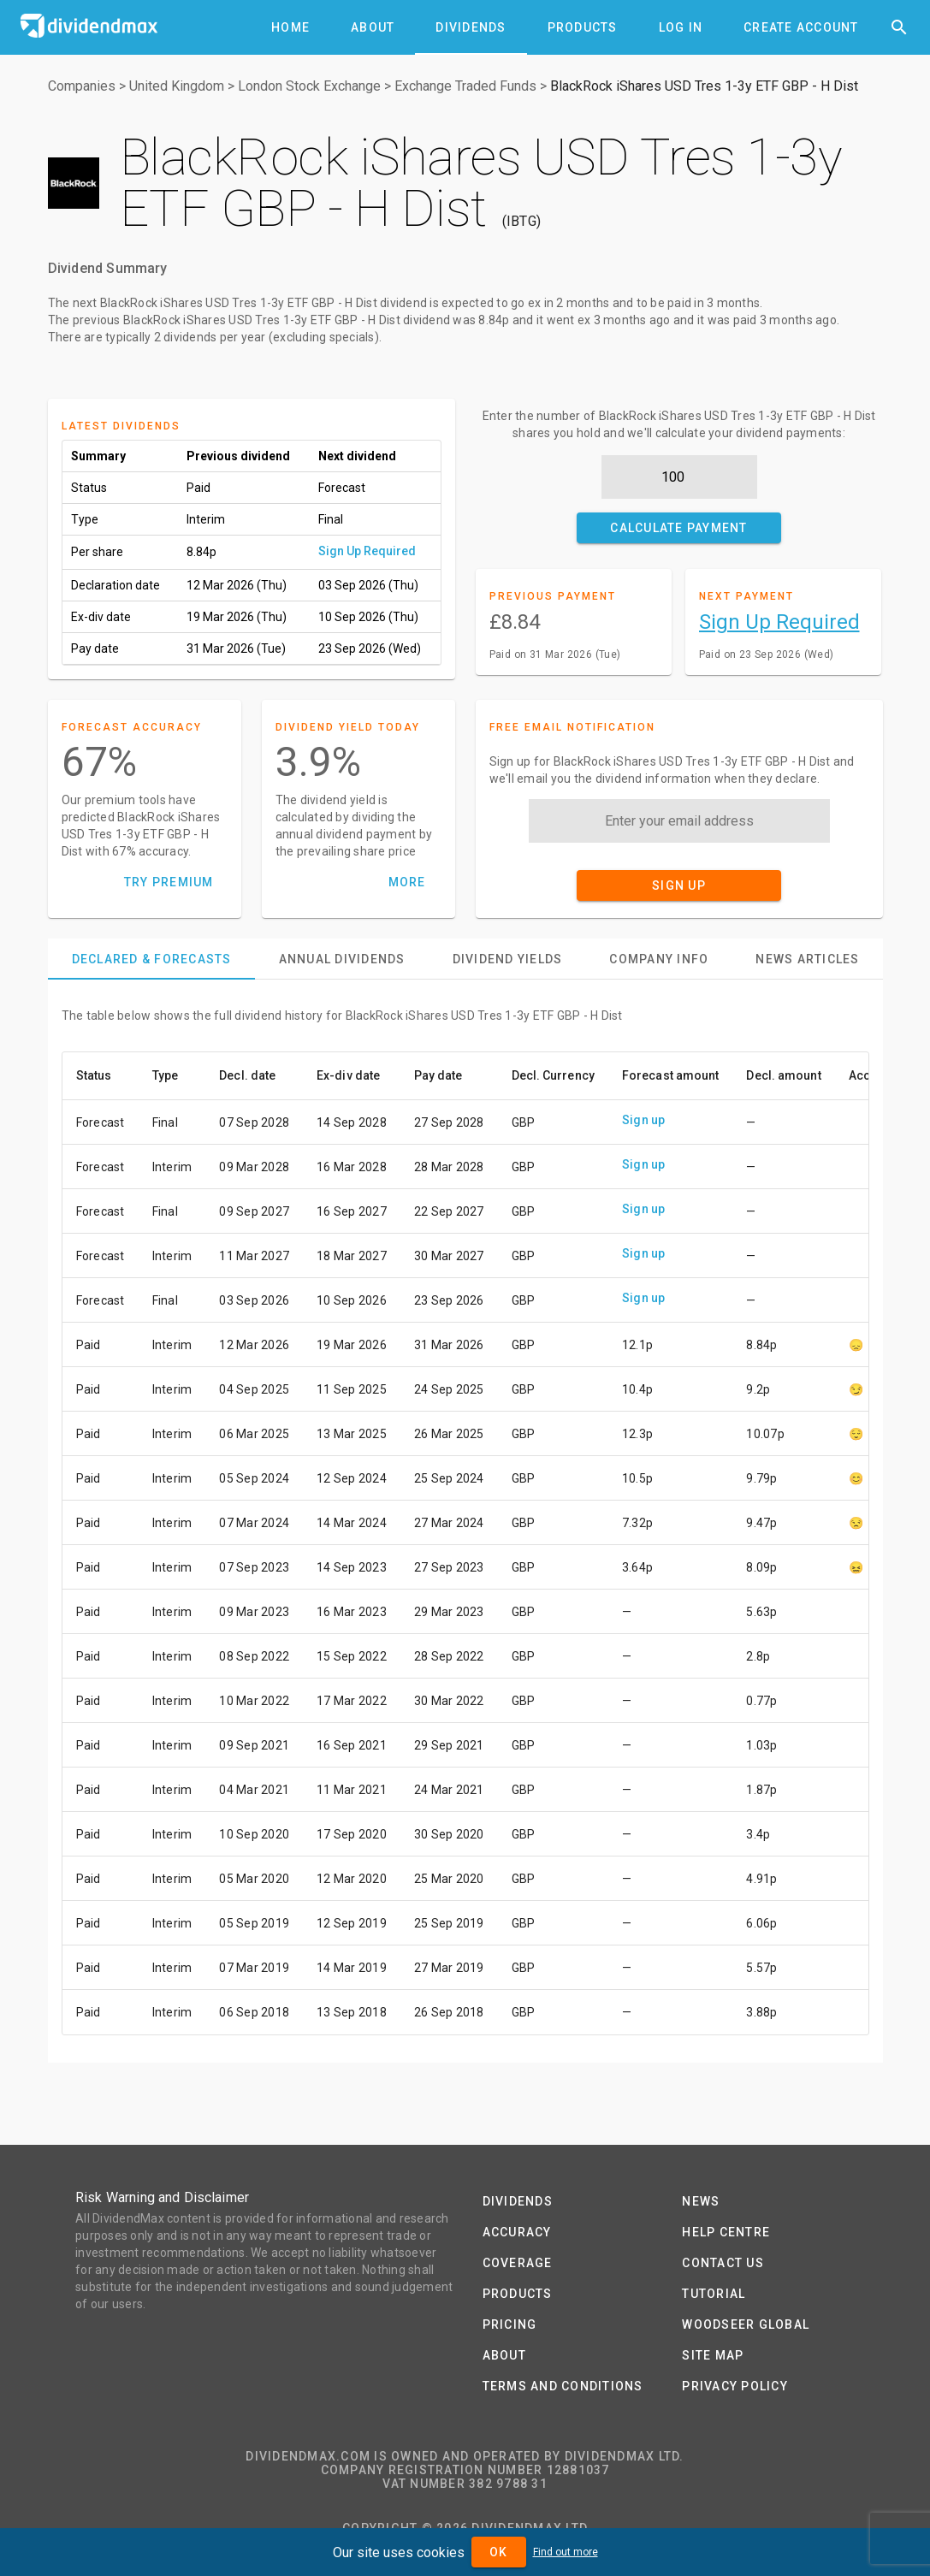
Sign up (644, 1120)
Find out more (565, 2552)
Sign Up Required (367, 551)
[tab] (290, 27)
